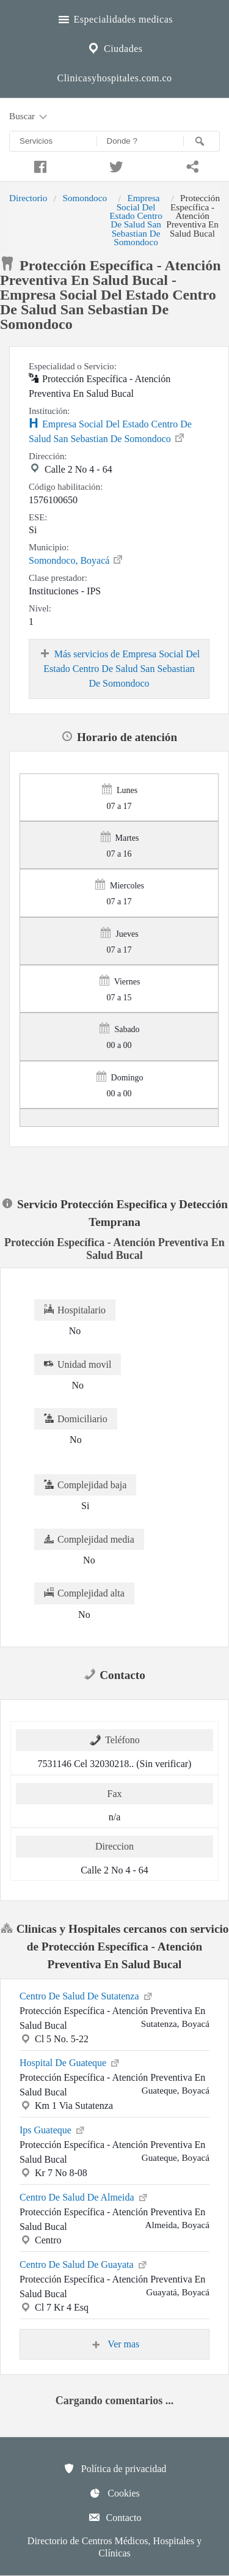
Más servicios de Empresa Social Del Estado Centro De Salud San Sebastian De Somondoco (119, 668)
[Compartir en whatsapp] (191, 165)
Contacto (115, 2517)
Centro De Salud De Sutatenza (87, 1995)
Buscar (29, 117)
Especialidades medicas (114, 17)
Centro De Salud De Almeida (84, 2196)
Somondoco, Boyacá (76, 559)
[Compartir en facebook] (38, 165)
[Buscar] (201, 141)
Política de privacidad (115, 2468)
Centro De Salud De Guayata (84, 2263)
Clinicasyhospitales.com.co (114, 78)
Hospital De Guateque (70, 2062)
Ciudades (114, 47)
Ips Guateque (53, 2129)
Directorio (28, 198)
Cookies (114, 2493)
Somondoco (84, 198)
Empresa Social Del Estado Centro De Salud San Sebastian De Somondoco (135, 220)
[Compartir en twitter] (114, 165)
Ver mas (115, 2344)
